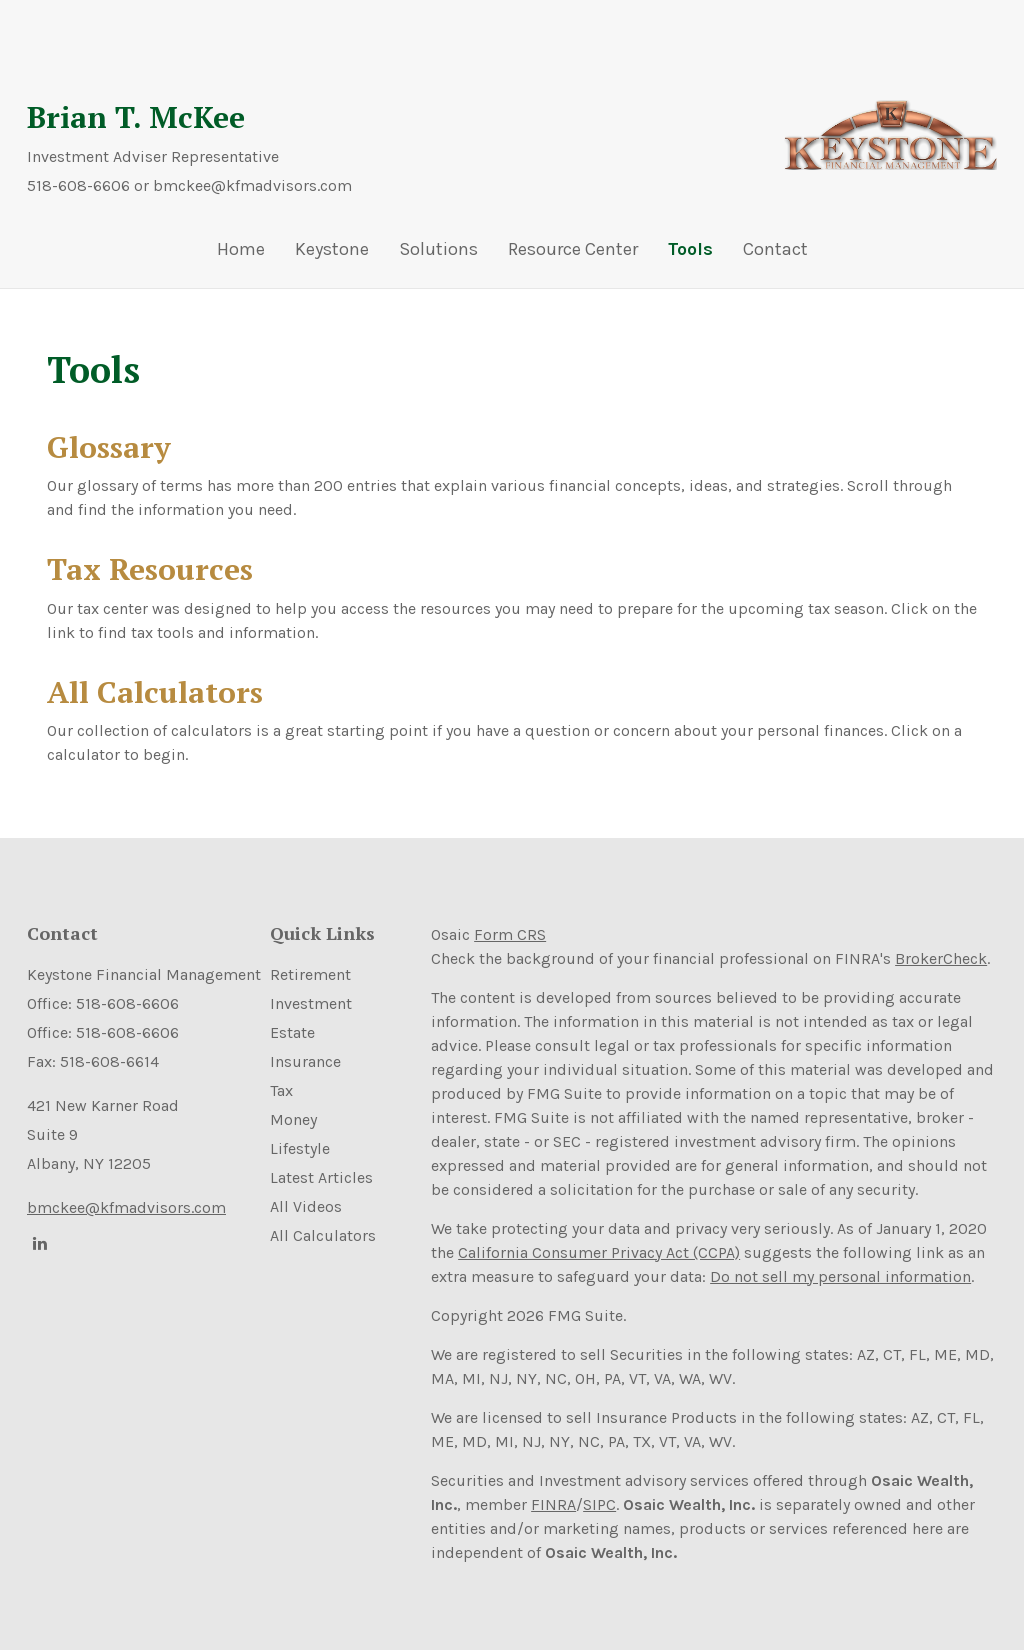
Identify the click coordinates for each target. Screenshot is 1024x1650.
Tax (281, 1090)
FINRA (553, 1504)
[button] (332, 254)
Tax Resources (150, 569)
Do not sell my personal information (840, 1276)
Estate (292, 1032)
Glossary (109, 447)
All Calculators (155, 692)
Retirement (310, 974)
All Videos (306, 1206)
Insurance (305, 1061)
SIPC (599, 1504)
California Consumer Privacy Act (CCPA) (599, 1252)
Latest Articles (321, 1177)
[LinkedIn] (37, 1243)
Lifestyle (300, 1148)
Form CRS (510, 934)
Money (293, 1119)
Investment (311, 1003)
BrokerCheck (941, 958)
